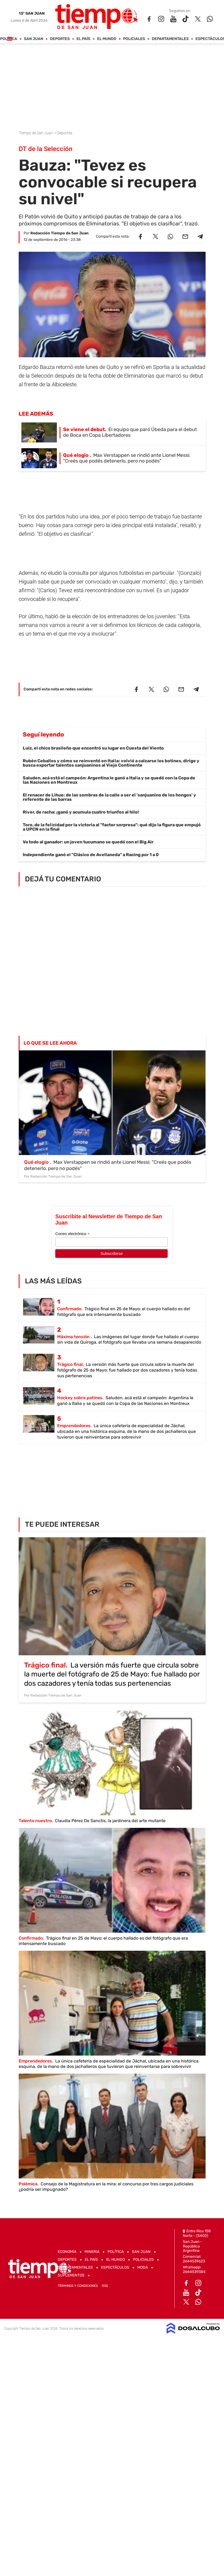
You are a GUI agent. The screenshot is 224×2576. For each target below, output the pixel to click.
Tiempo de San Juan (36, 133)
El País (83, 39)
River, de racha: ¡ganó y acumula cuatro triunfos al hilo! (81, 812)
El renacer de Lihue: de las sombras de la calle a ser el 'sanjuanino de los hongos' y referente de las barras (109, 797)
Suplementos (71, 2275)
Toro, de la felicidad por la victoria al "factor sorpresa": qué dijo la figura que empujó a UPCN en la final (112, 827)
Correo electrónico (72, 1233)
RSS (105, 2286)
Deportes (60, 39)
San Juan (33, 39)
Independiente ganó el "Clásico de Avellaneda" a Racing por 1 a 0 (91, 854)
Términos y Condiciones (78, 2286)
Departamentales (170, 39)
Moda (142, 2267)
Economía (67, 2251)
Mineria (92, 2251)
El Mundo (106, 39)
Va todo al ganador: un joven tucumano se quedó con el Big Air (88, 841)
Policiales (134, 39)
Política (8, 39)
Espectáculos (115, 2267)
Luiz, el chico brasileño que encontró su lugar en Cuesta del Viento (93, 748)
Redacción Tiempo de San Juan (59, 233)
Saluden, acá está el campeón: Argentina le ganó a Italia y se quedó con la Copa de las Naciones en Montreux (109, 780)
